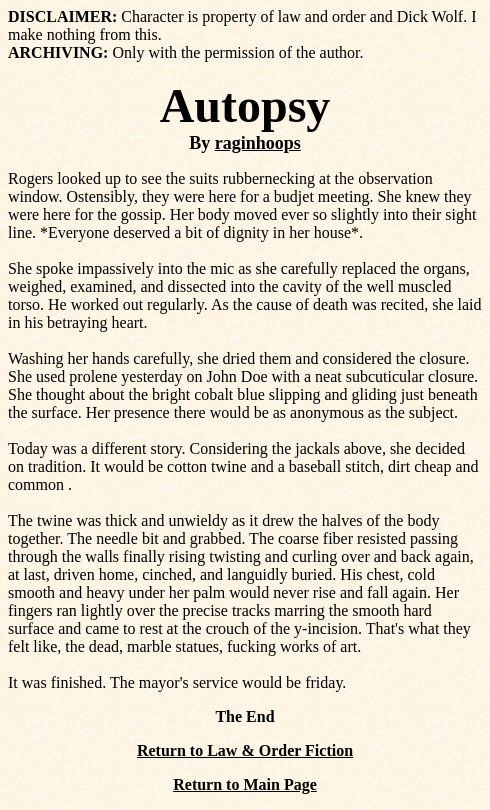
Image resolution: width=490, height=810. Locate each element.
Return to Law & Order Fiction (245, 750)
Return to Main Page (245, 784)
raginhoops (258, 143)
